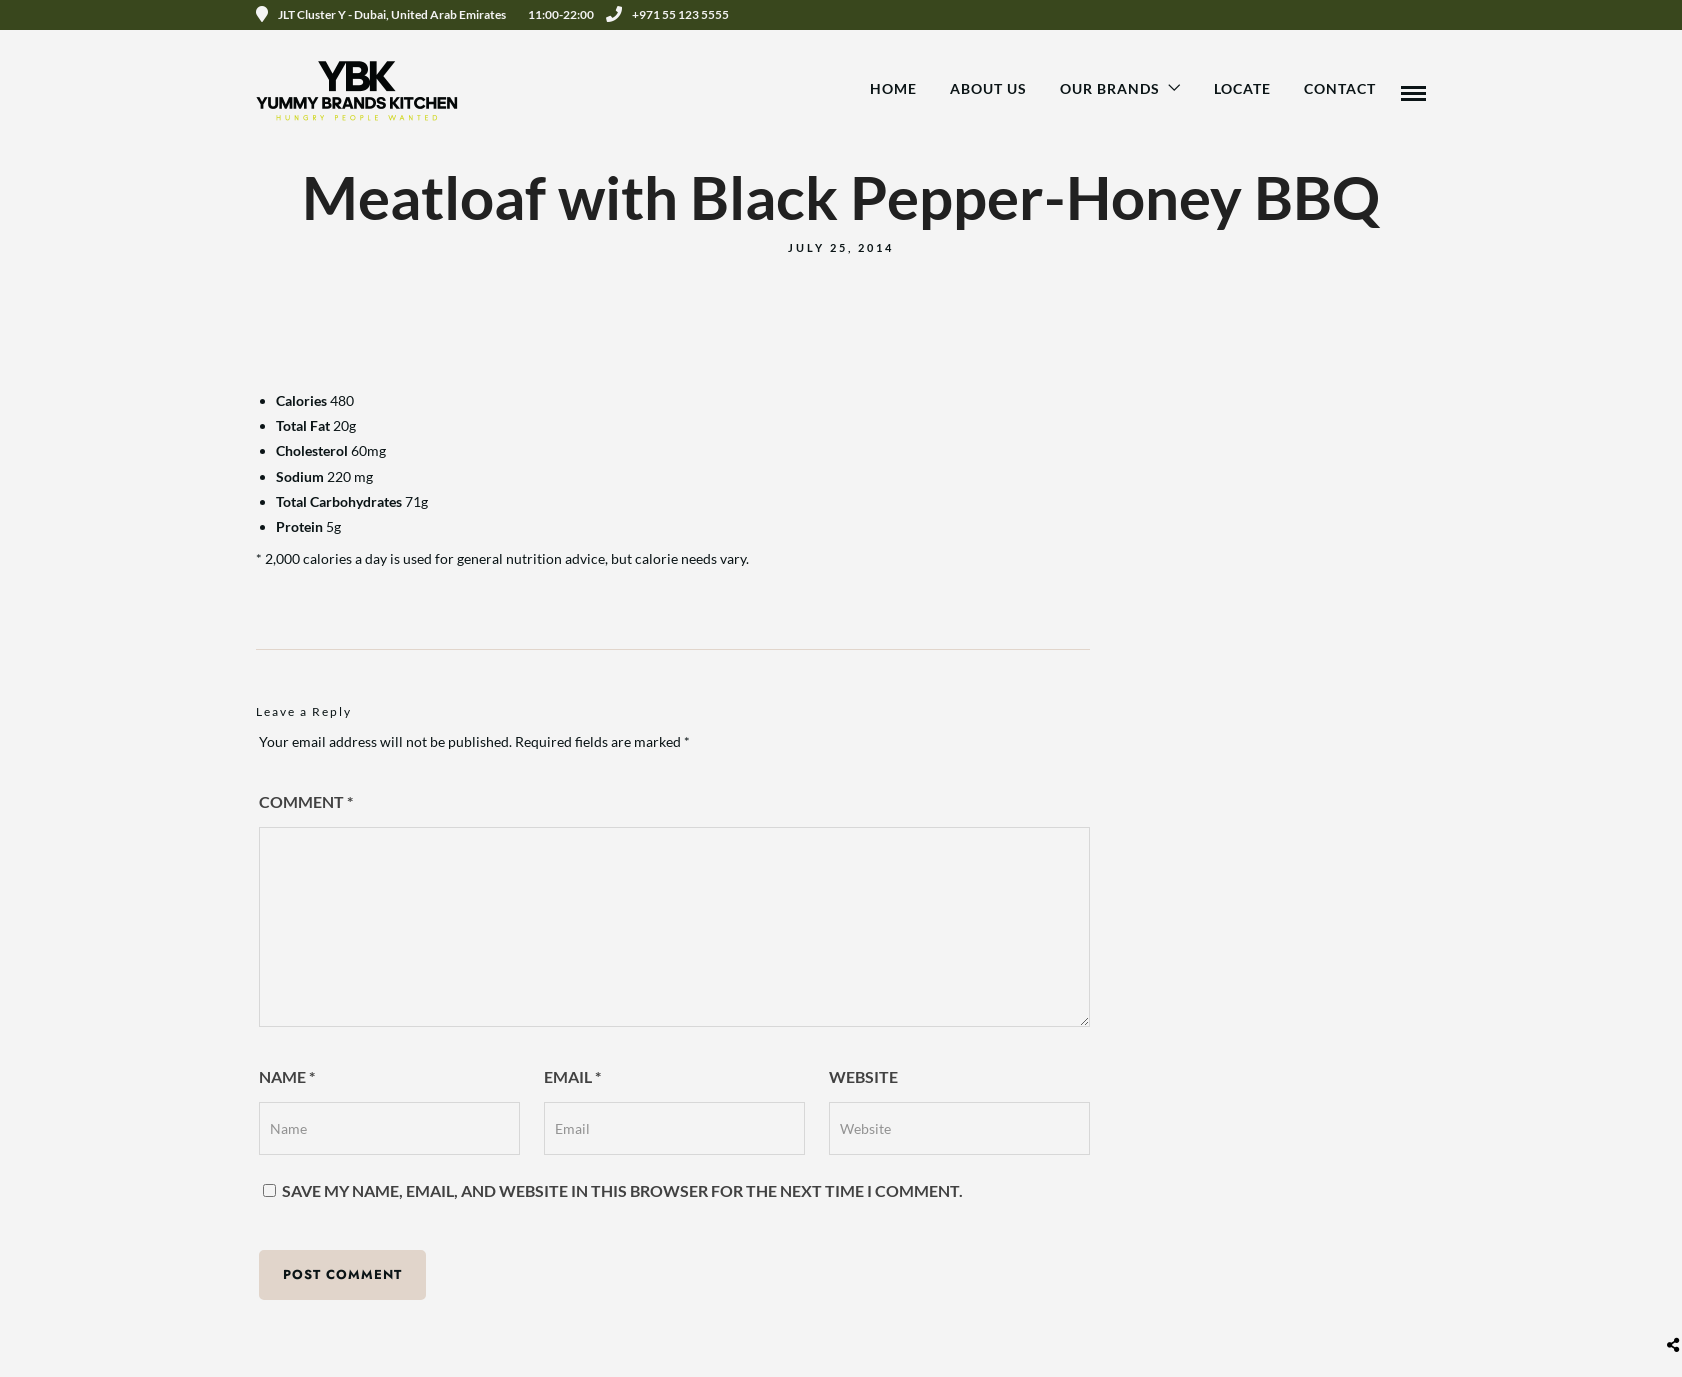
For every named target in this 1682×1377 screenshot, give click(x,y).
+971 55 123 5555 (667, 14)
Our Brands (1110, 88)
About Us (988, 88)
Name (287, 1076)
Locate (1242, 88)
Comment (306, 801)
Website (863, 1076)
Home (893, 88)
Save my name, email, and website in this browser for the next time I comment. (622, 1190)
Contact (1340, 88)
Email (572, 1076)
